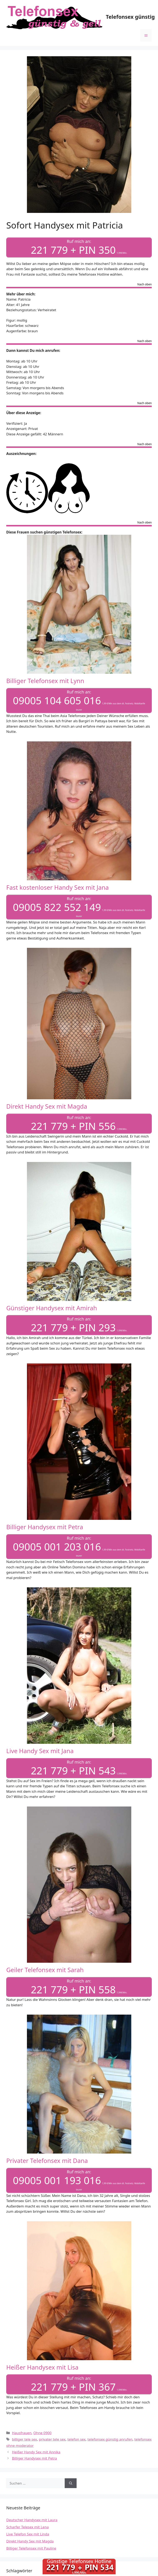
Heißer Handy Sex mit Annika (36, 2452)
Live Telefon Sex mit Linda (27, 2534)
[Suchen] (71, 2483)
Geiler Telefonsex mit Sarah (45, 1970)
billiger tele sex (24, 2439)
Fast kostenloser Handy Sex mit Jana (57, 887)
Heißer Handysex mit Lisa (42, 2367)
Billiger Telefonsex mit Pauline (31, 2548)
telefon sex (76, 2439)
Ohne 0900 (42, 2432)
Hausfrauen (21, 2432)
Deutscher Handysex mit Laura (31, 2519)
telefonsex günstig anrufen (110, 2439)
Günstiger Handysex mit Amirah (51, 1308)
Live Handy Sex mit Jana (40, 1751)
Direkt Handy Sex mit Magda (46, 1106)
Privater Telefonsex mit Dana (47, 2160)
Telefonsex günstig (130, 16)
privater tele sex (52, 2439)
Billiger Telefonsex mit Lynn (45, 681)
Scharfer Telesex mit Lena (27, 2527)
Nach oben (144, 284)
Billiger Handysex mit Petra (44, 1527)
